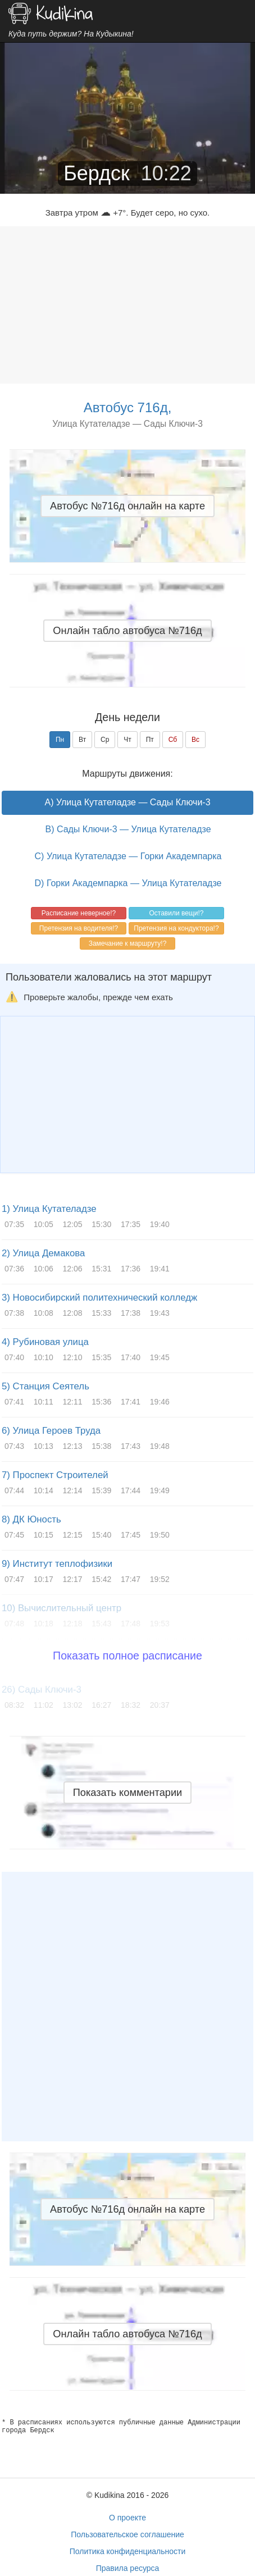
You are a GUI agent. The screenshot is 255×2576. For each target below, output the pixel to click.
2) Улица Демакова (43, 1253)
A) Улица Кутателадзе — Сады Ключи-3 (127, 802)
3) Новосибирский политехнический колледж (99, 1297)
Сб (173, 740)
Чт (127, 740)
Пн (60, 740)
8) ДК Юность (31, 1519)
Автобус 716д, (128, 407)
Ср (105, 740)
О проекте (127, 2517)
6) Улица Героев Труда (51, 1430)
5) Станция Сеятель (45, 1386)
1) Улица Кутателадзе (49, 1208)
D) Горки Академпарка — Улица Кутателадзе (128, 883)
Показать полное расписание (127, 1655)
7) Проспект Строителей (55, 1475)
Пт (150, 740)
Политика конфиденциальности (128, 2551)
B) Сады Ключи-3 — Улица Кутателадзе (128, 829)
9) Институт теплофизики (57, 1563)
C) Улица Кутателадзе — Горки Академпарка (128, 856)
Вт (82, 740)
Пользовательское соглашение (127, 2534)
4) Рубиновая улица (45, 1342)
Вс (195, 740)
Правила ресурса (128, 2568)
